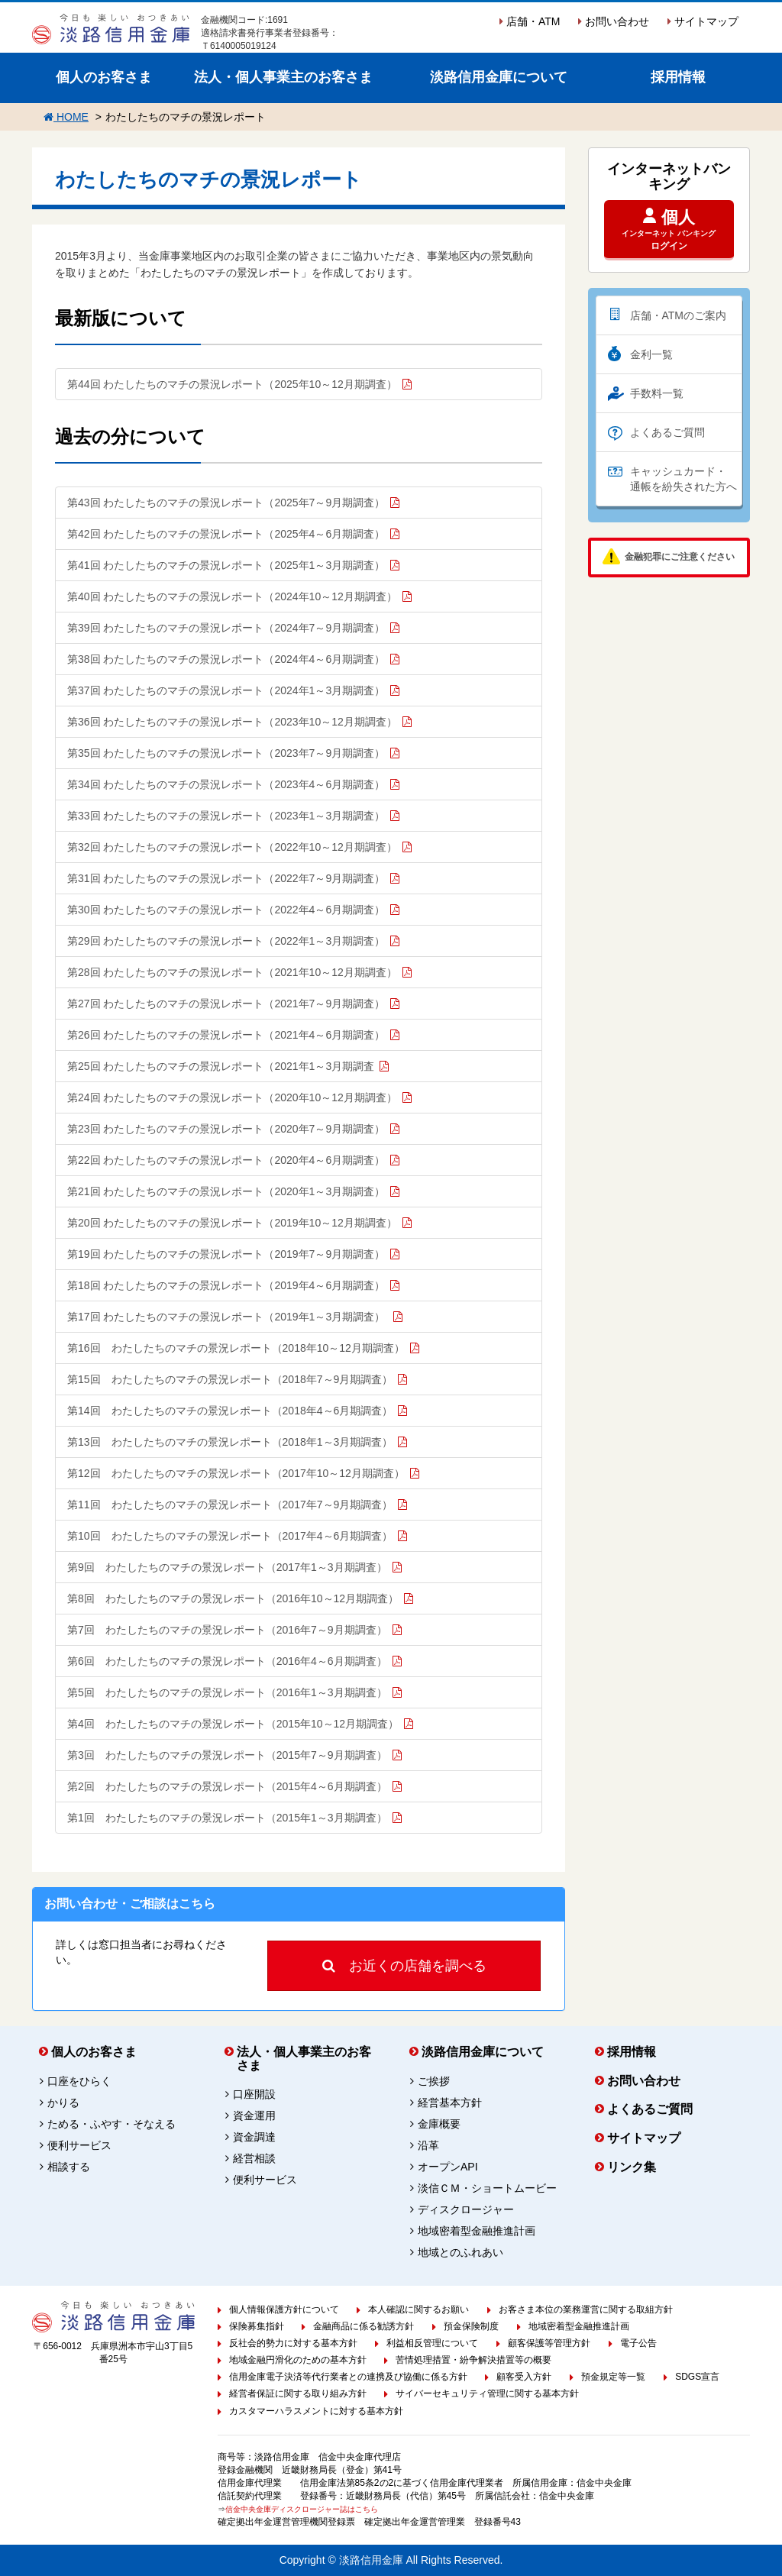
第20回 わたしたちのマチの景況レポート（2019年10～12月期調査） (232, 1223)
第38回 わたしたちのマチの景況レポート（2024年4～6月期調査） (226, 659)
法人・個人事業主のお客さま (283, 77)
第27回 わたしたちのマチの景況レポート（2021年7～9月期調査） (226, 1003)
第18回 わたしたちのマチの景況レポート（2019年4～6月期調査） (226, 1285)
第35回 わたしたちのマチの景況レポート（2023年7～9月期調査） (226, 753)
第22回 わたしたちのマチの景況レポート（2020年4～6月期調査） (226, 1160)
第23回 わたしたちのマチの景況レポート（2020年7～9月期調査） (226, 1129)
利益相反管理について (432, 2343)
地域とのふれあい (460, 2252)
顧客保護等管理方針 (549, 2343)
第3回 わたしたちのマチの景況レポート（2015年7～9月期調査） (227, 1755)
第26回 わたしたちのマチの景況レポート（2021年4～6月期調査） (226, 1035)
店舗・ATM (529, 21)
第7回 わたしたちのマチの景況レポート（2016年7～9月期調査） (227, 1630)
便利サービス (79, 2145)
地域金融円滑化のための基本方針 (298, 2360)
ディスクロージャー (466, 2209)
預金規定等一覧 (613, 2376)
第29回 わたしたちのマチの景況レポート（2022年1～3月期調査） (226, 941)
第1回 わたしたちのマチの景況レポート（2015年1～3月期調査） (227, 1818)
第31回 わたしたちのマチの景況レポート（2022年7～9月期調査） (226, 878)
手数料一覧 (656, 393)
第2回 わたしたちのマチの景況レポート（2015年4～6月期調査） (227, 1786)
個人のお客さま (104, 77)
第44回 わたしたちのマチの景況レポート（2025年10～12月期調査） (232, 384)
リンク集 (631, 2167)
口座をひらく (79, 2081)
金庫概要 (439, 2124)
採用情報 (678, 77)
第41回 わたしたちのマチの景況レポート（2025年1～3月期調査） (226, 565)
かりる (63, 2102)
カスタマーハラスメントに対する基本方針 (316, 2411)
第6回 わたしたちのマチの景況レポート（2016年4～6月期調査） (227, 1661)
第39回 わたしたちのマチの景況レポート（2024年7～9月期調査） (226, 628)
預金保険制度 (471, 2326)
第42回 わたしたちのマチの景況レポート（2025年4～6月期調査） (226, 534)
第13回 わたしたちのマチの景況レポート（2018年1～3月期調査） (230, 1442)
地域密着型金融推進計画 (476, 2231)
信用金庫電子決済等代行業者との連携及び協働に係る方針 (348, 2376)
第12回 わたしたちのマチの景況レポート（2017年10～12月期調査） (236, 1473)
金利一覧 (651, 354)
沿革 (428, 2145)
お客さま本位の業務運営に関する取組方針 (586, 2309)
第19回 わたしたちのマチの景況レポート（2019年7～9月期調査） (226, 1254)
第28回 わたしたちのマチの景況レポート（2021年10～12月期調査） (232, 972)
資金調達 (254, 2137)
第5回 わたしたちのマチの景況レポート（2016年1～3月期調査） (227, 1692)
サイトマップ (702, 21)
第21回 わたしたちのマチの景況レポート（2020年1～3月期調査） (226, 1191)
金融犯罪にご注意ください (680, 556)
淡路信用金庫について (498, 77)
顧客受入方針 (523, 2376)
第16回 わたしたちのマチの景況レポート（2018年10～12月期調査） (236, 1348)
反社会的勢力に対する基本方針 (293, 2343)
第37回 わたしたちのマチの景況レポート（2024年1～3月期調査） (226, 690)
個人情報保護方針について (284, 2309)
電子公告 (638, 2343)
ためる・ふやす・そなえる (111, 2124)
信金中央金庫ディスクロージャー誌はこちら (301, 2509)
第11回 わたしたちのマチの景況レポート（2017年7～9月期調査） (230, 1504)
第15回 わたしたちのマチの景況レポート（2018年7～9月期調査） (230, 1379)
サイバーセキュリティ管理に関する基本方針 (487, 2393)
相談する (68, 2167)
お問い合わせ (613, 21)
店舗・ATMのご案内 (678, 315)
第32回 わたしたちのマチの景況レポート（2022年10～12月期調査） (232, 847)
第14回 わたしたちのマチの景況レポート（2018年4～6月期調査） (230, 1410)
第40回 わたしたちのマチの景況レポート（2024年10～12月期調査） (232, 596)
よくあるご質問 (667, 432)
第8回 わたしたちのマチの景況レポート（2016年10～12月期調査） (233, 1598)
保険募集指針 (256, 2326)
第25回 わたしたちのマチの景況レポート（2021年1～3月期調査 (220, 1066)
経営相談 (254, 2158)
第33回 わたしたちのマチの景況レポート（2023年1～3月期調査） (226, 816)
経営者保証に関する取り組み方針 (298, 2393)
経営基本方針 (450, 2102)
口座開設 (254, 2094)
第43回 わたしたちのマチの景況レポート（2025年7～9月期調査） (226, 502)
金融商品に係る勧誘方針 (363, 2326)
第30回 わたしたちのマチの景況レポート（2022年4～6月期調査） (226, 909)
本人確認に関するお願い (418, 2309)
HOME (66, 117)
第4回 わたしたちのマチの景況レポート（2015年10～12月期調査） (233, 1724)
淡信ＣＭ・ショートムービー (487, 2188)
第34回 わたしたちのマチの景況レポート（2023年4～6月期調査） (226, 784)
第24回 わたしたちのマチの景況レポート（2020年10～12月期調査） (232, 1097)
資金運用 (254, 2115)
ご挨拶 (434, 2081)
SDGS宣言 (697, 2376)
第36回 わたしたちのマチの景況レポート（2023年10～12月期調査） (232, 722)
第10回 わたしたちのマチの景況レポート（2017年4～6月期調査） (230, 1536)
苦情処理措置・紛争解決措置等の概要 (473, 2360)
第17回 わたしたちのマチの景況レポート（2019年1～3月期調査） (227, 1317)
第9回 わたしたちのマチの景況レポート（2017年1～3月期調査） (227, 1567)
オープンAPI (448, 2167)
